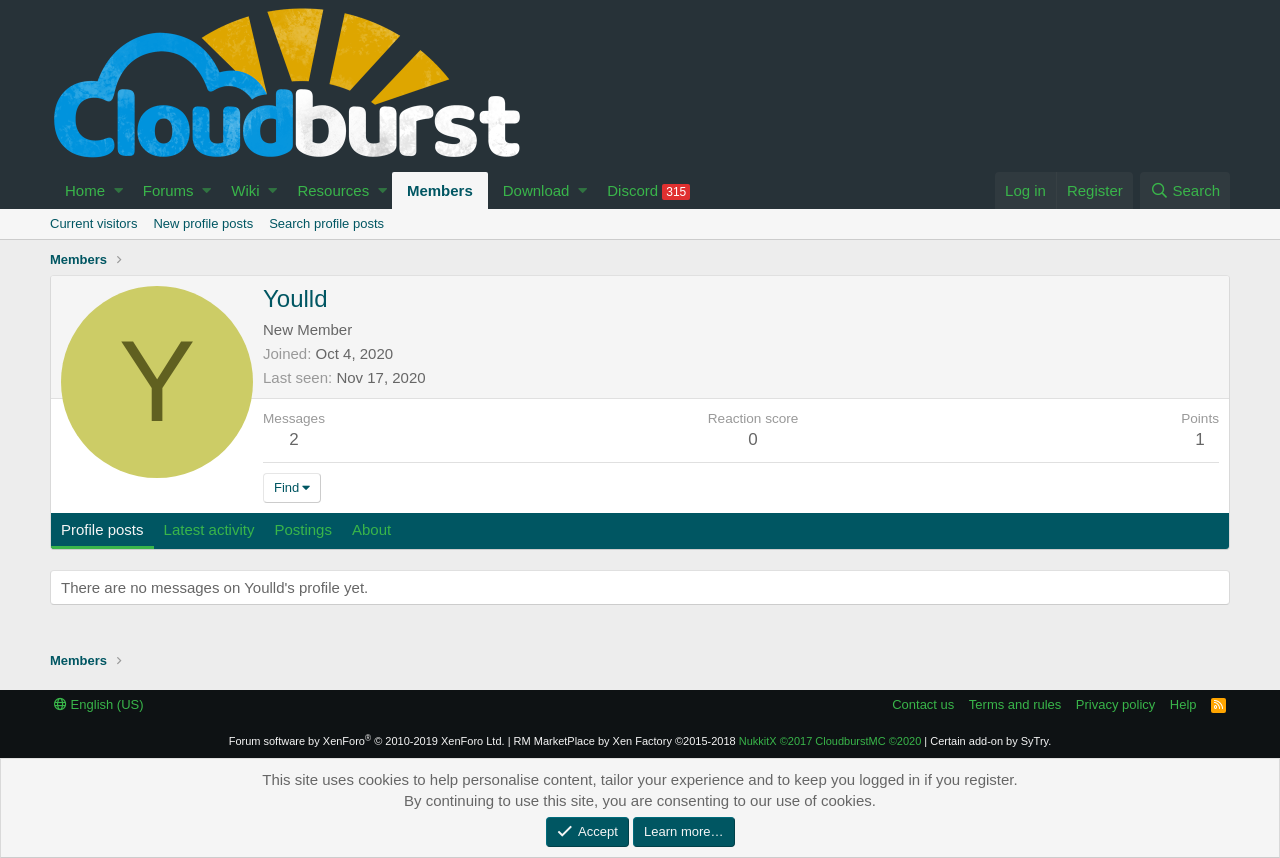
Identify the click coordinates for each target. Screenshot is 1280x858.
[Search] (1185, 190)
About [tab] (371, 529)
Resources (333, 190)
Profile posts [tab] (102, 529)
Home (85, 190)
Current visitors (93, 223)
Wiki (245, 190)
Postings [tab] (303, 529)
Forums (168, 190)
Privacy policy (1115, 704)
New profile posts (203, 223)
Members (440, 190)
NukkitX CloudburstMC (830, 741)
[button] (118, 190)
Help (1183, 704)
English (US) (99, 704)
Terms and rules (1015, 704)
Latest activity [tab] (209, 529)
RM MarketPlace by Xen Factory (625, 741)
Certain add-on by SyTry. (990, 741)
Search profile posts (326, 223)
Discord (648, 191)
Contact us (923, 704)
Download (536, 190)
